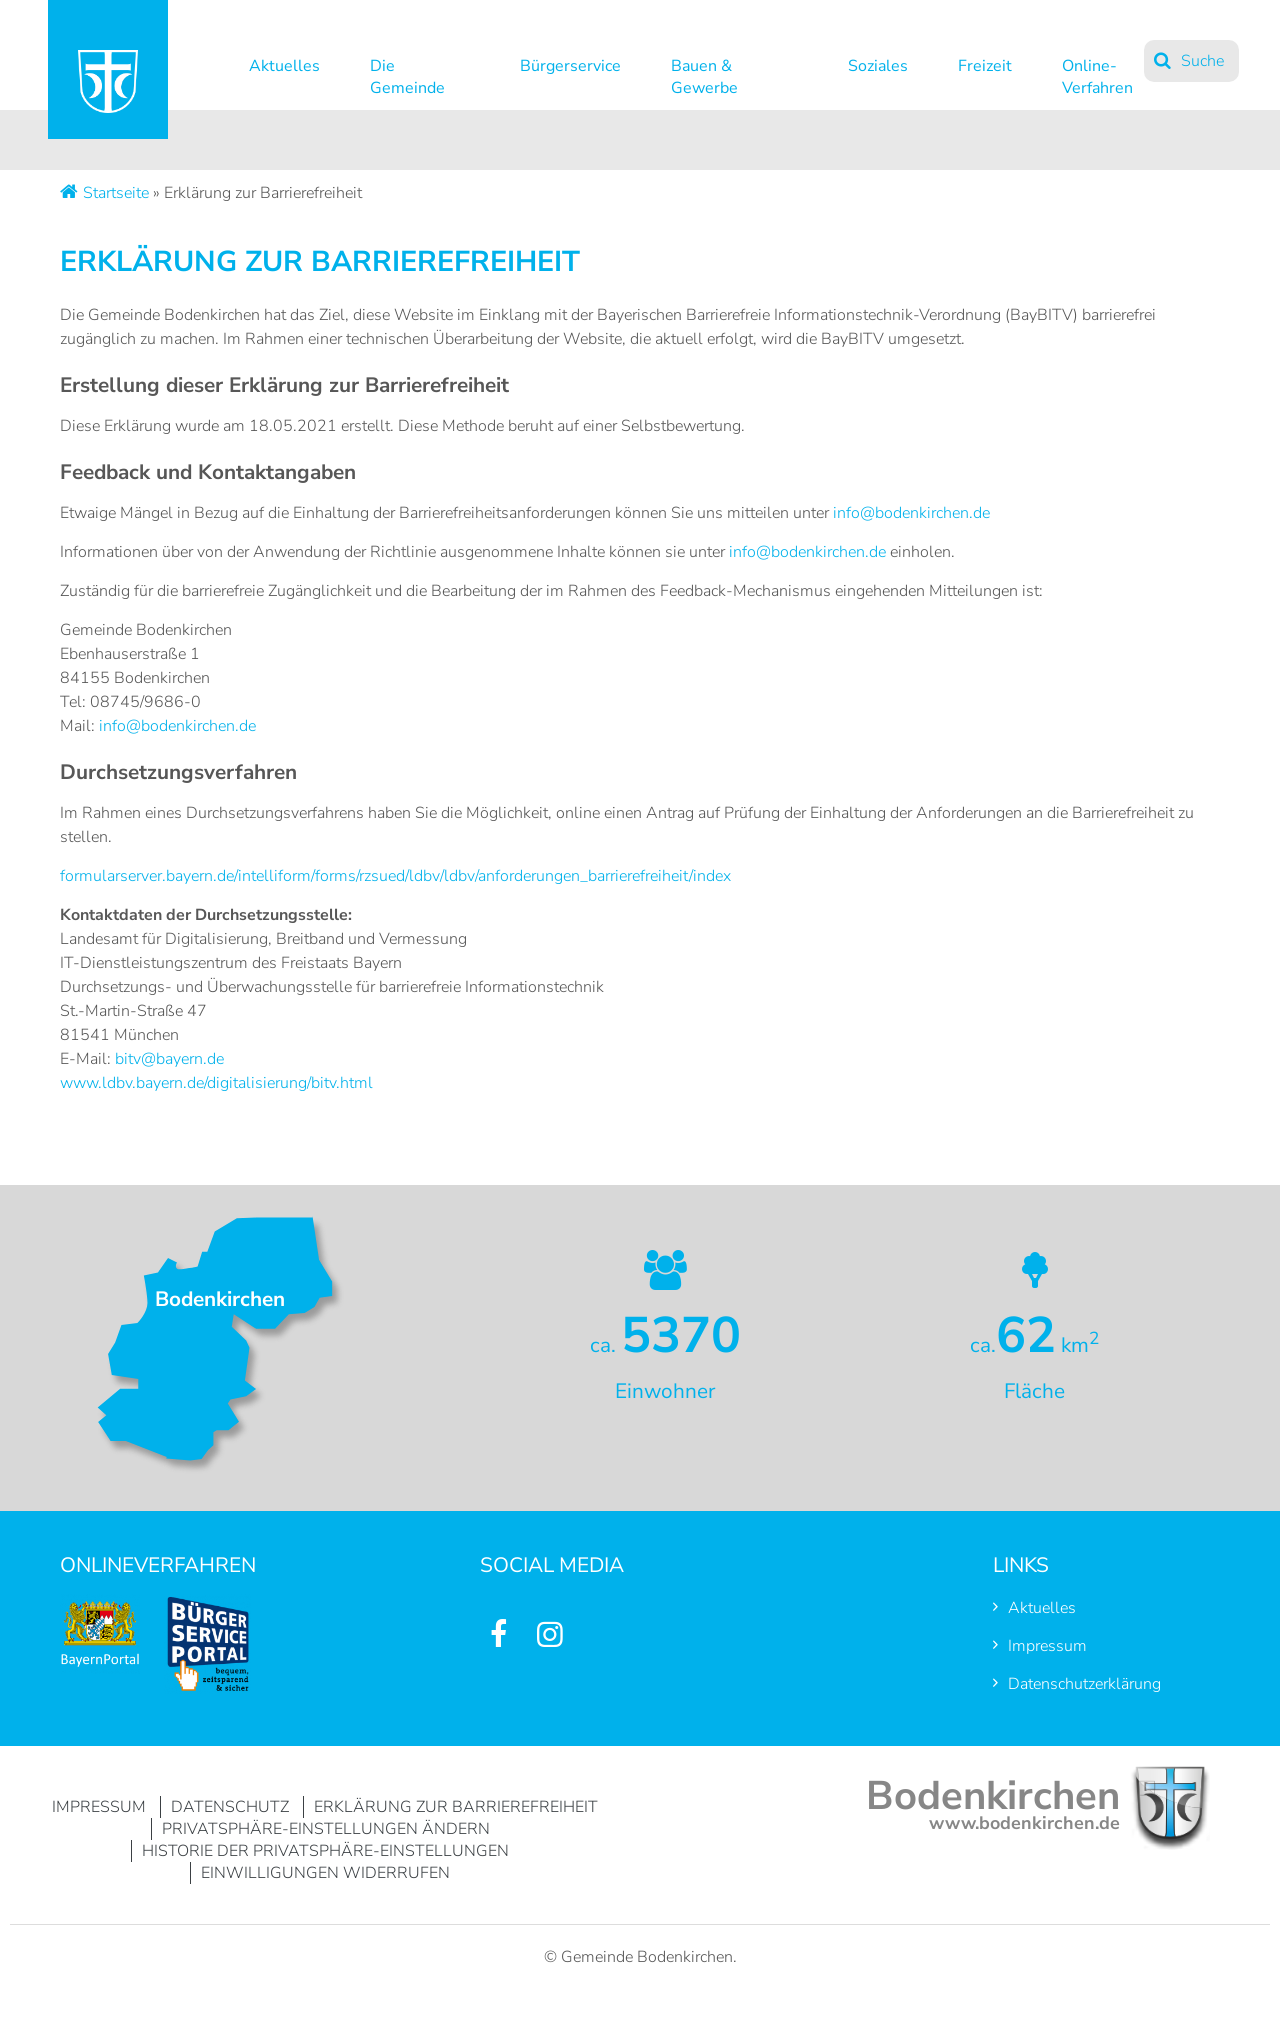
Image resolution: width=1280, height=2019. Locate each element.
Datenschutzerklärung (1084, 1684)
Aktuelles (284, 66)
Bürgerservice (570, 66)
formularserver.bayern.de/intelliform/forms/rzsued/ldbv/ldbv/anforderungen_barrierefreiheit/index (395, 876)
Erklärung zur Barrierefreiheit (456, 1807)
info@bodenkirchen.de (911, 513)
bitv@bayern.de (169, 1059)
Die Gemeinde (407, 72)
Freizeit (985, 66)
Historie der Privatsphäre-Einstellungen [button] (325, 1851)
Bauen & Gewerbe (704, 72)
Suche (1202, 61)
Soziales (878, 66)
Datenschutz (230, 1807)
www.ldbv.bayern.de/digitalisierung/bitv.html (216, 1083)
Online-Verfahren (1097, 72)
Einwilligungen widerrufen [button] (325, 1873)
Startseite (116, 193)
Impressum (1047, 1646)
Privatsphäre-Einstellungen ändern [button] (326, 1829)
